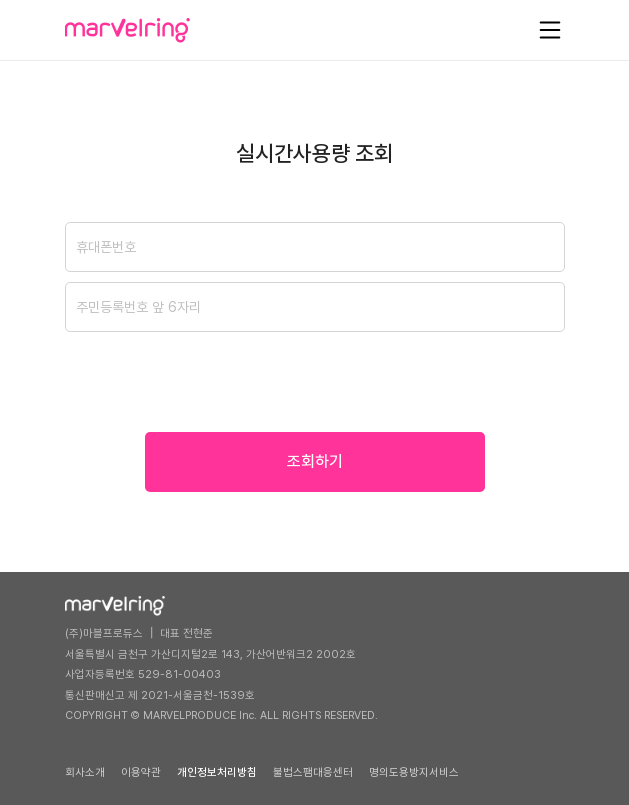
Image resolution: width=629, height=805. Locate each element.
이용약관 (141, 772)
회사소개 (85, 772)
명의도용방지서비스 (414, 772)
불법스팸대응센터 (313, 772)
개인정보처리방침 (217, 772)
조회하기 (315, 461)
